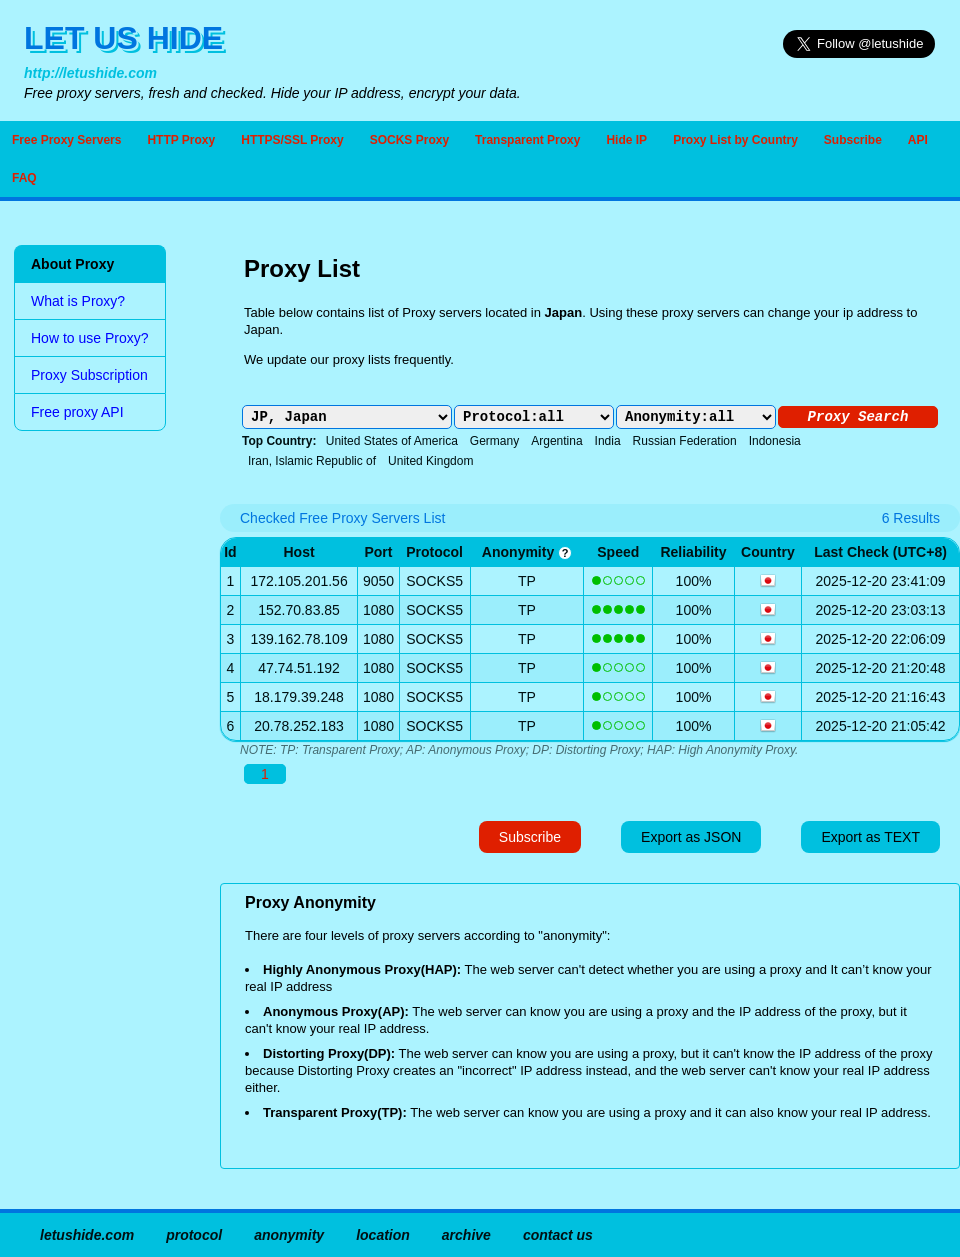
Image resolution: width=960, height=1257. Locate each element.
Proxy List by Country (735, 140)
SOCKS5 (434, 581)
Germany (494, 441)
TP (527, 581)
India (608, 441)
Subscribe (853, 140)
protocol (194, 1235)
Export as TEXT (870, 837)
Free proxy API (77, 412)
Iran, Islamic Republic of (312, 461)
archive (466, 1235)
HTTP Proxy (181, 140)
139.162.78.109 (298, 639)
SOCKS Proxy (409, 140)
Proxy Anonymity (310, 902)
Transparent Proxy (527, 140)
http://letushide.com (90, 73)
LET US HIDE (123, 38)
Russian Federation (685, 441)
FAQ (24, 178)
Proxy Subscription (89, 375)
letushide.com (87, 1235)
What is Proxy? (78, 301)
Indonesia (775, 441)
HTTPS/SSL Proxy (292, 140)
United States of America (392, 441)
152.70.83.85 (299, 610)
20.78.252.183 (299, 726)
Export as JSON (691, 837)
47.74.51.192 (299, 668)
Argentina (556, 441)
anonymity (527, 552)
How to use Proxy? (90, 338)
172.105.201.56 (298, 581)
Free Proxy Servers (66, 140)
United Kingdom (430, 461)
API (918, 140)
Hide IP (626, 140)
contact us (558, 1235)
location (383, 1235)
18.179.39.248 (299, 697)
